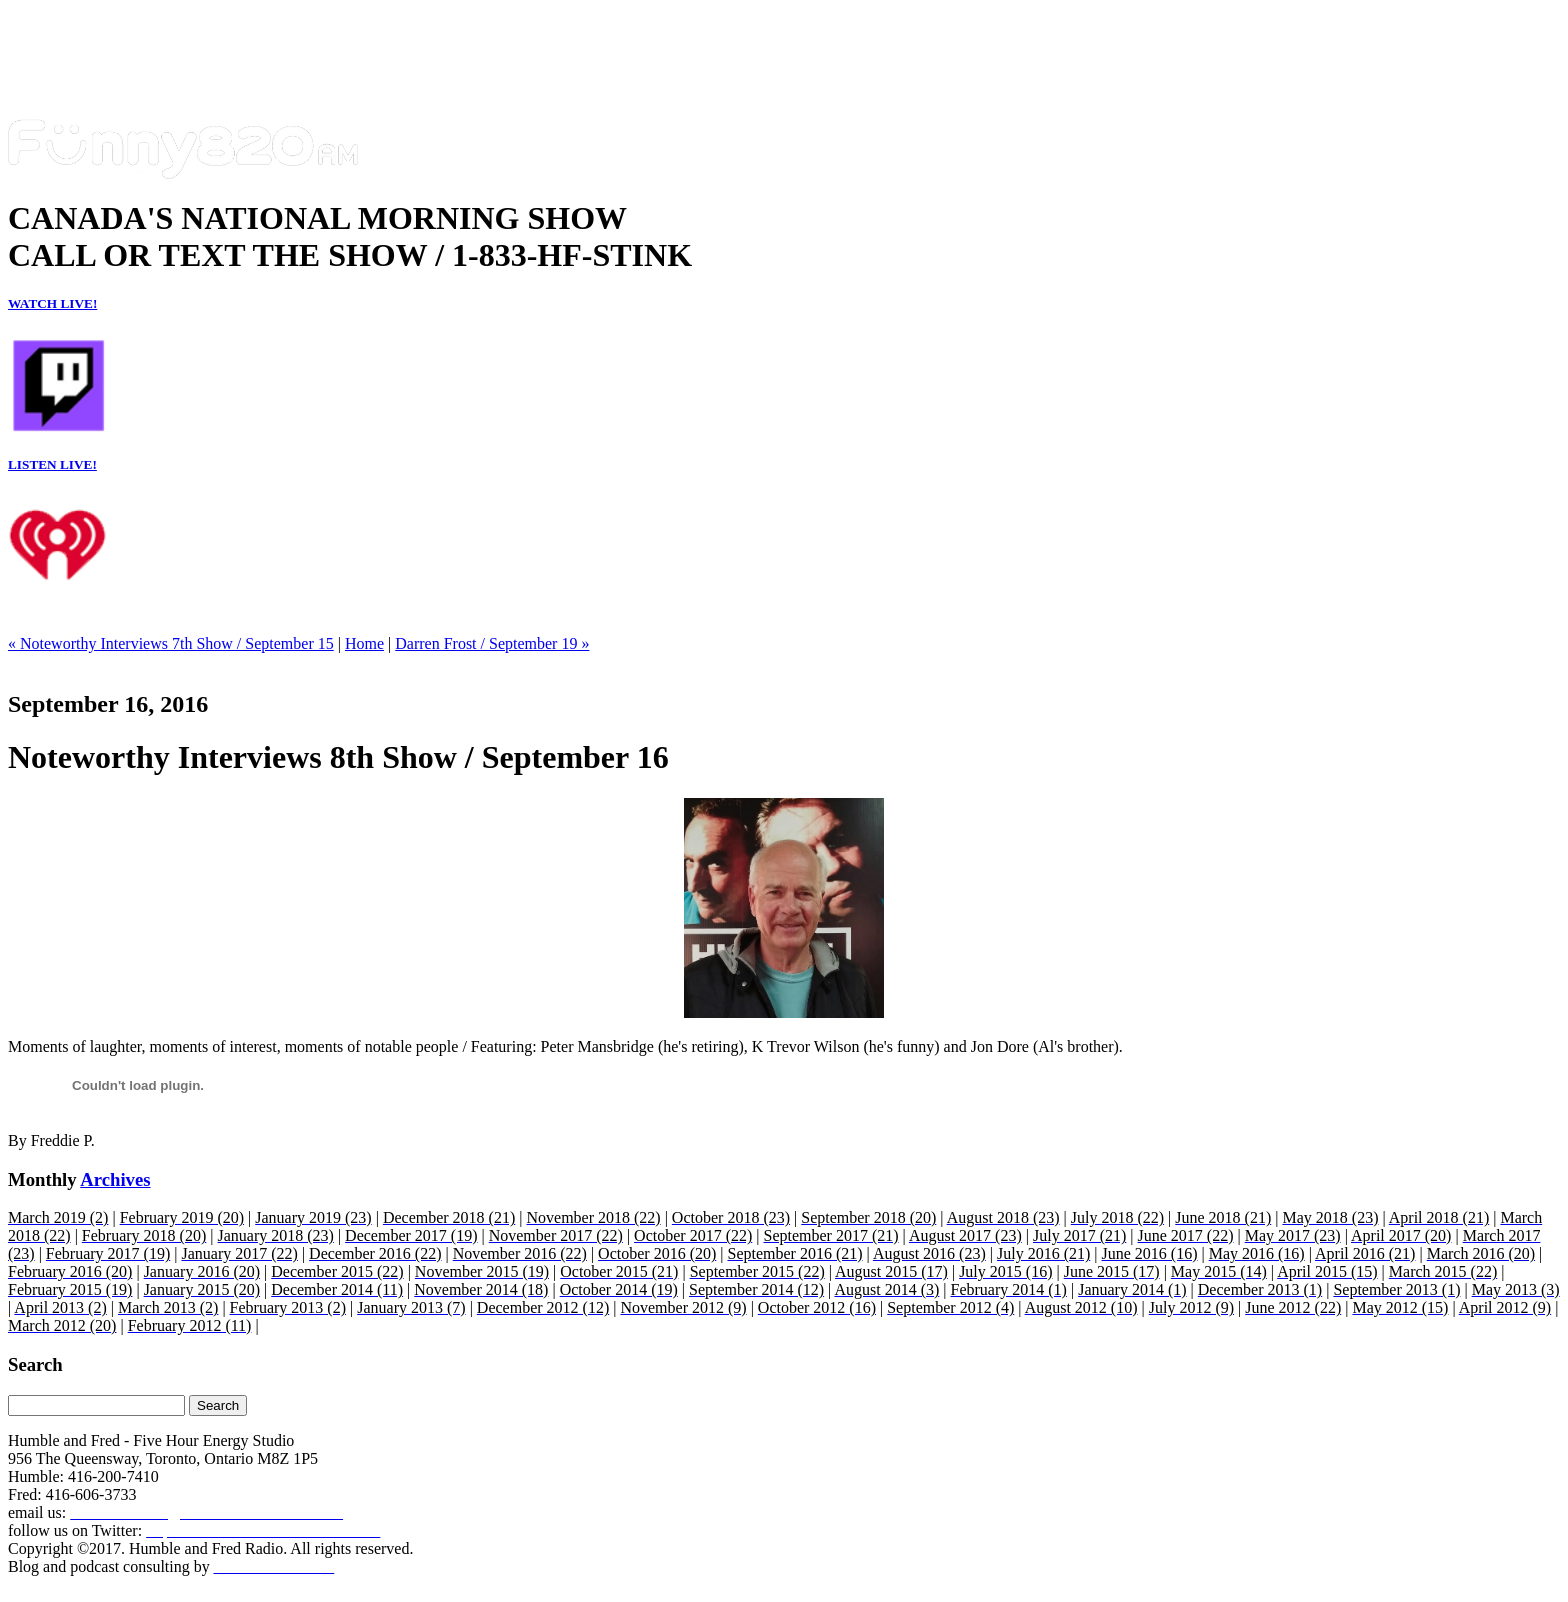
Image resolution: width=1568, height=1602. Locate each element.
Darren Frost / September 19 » (492, 643)
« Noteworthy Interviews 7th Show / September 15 (171, 643)
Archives (115, 1179)
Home (364, 643)
